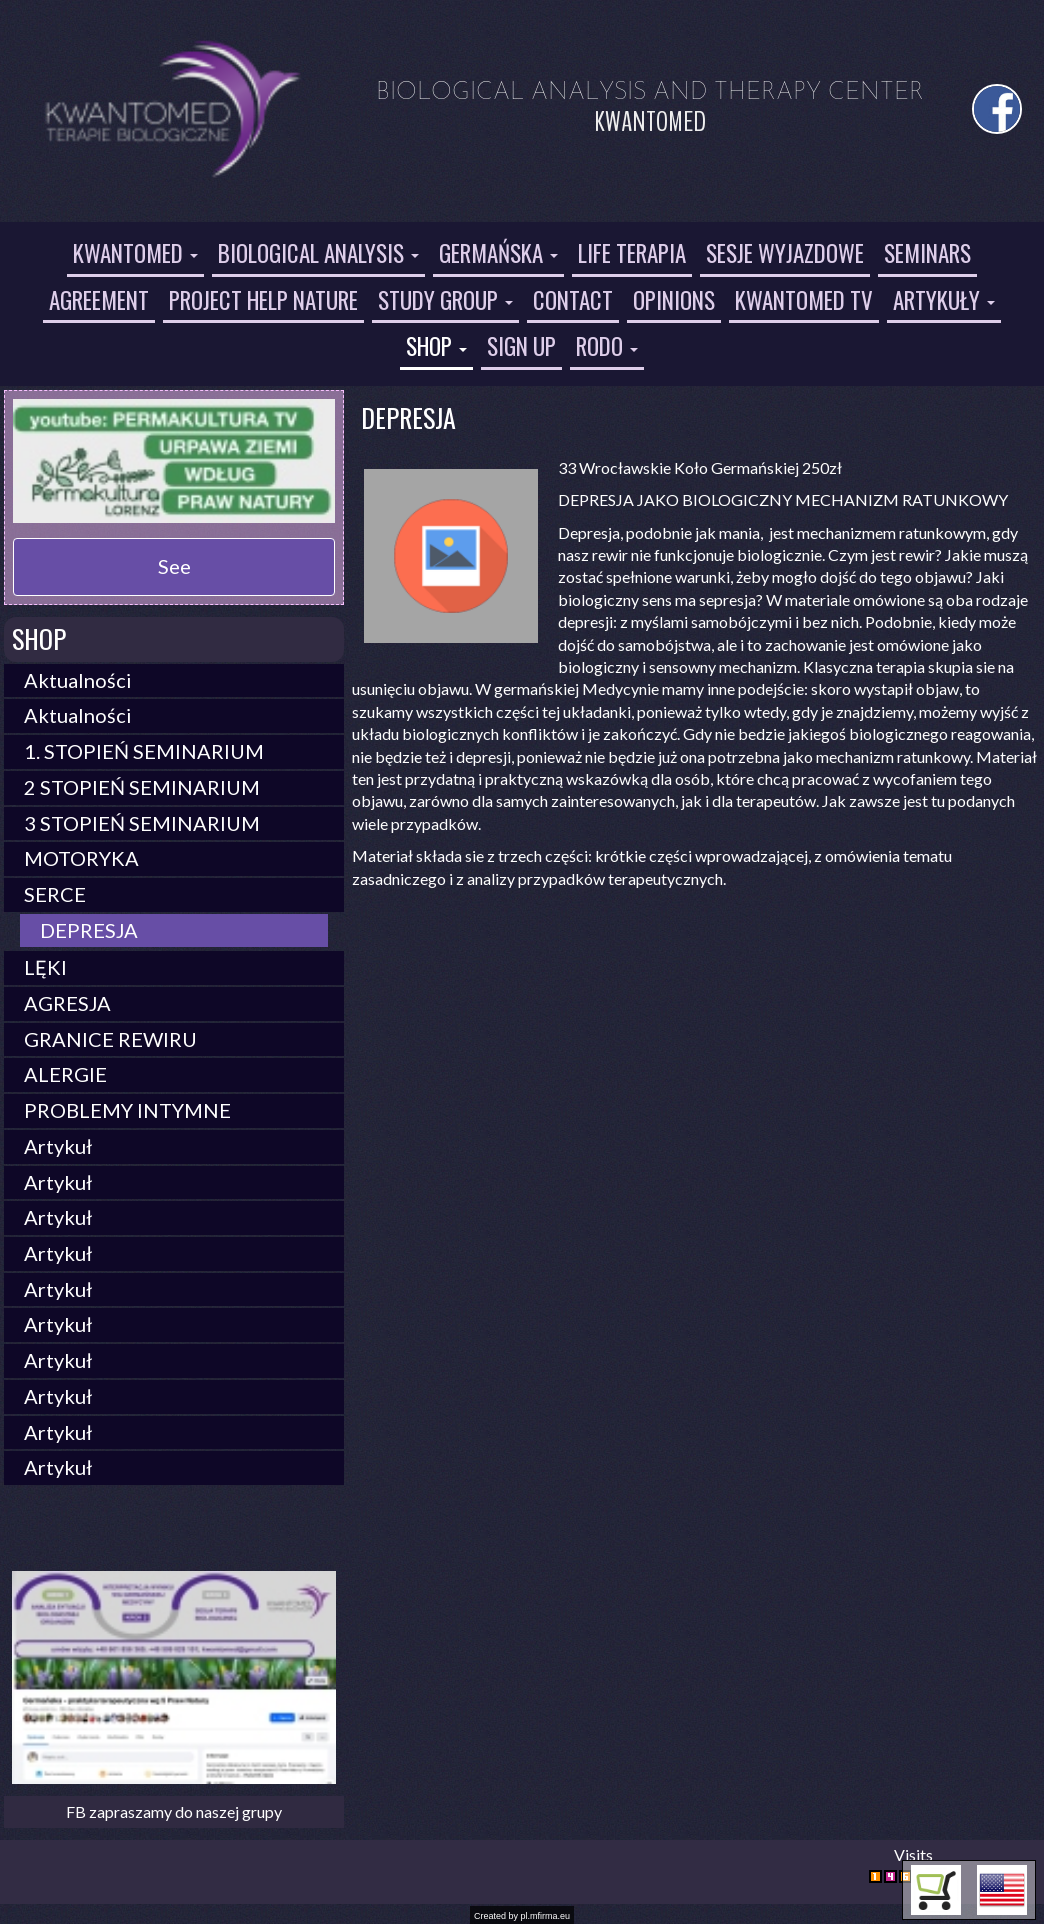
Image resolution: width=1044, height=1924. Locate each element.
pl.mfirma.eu (546, 1916)
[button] (1002, 1890)
